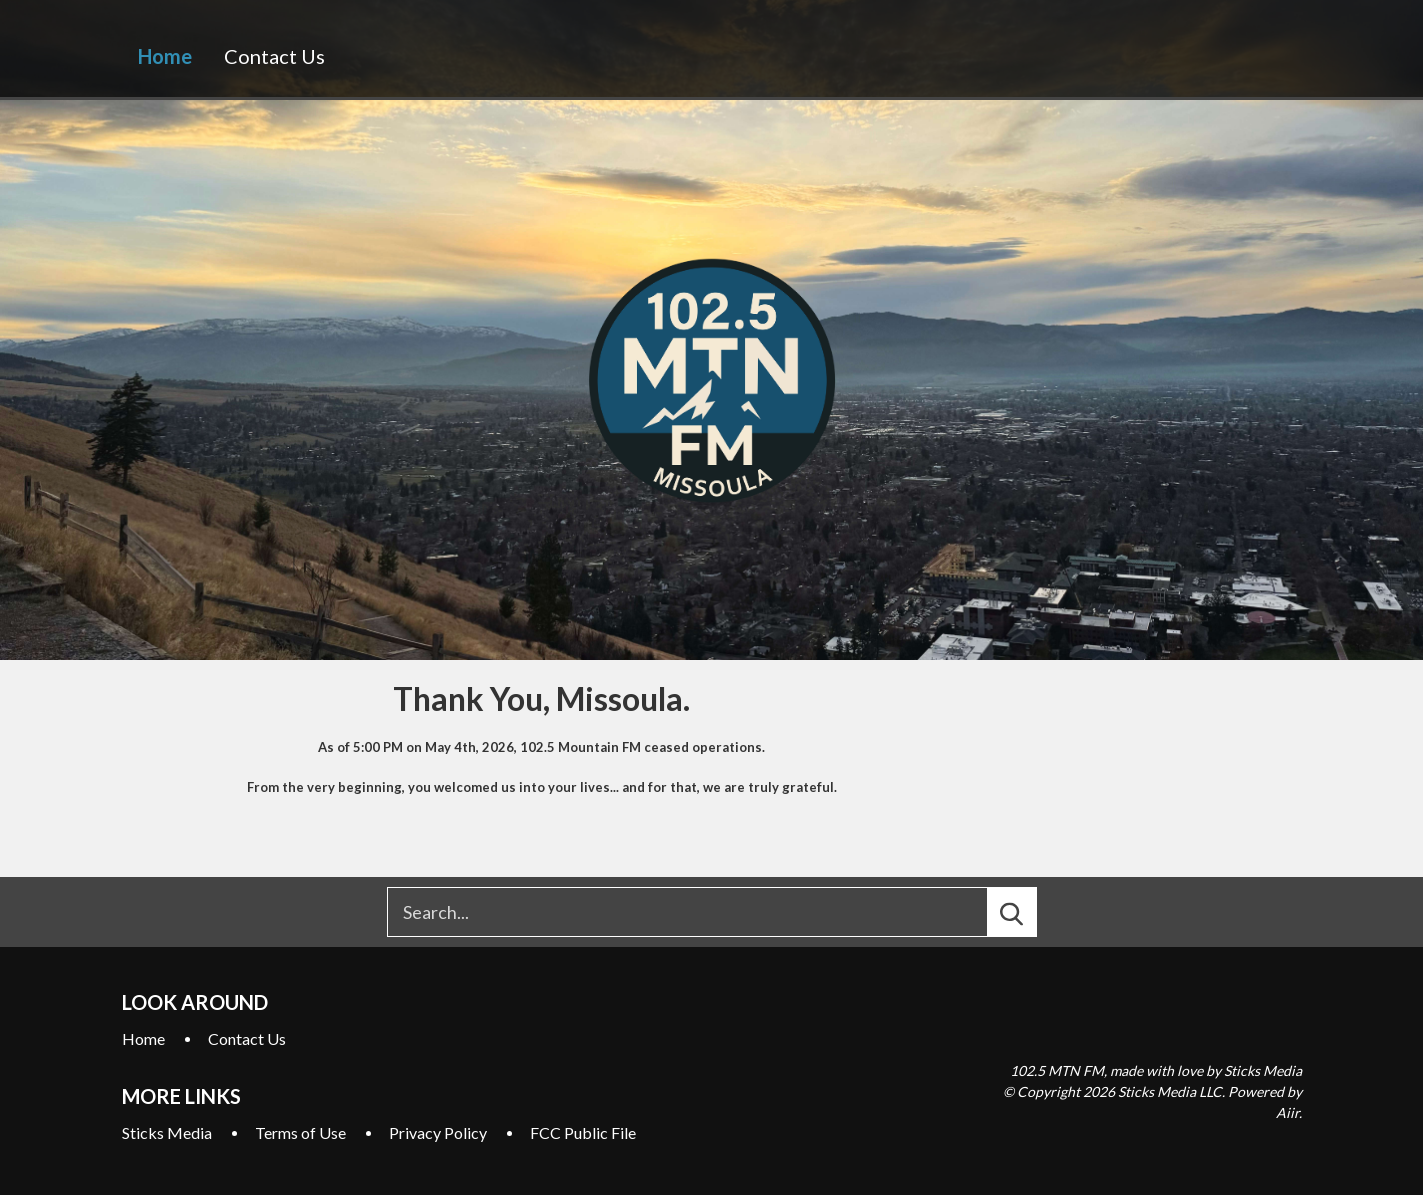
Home (165, 56)
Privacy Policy (438, 1132)
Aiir (1287, 1112)
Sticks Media (167, 1132)
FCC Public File (583, 1132)
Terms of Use (300, 1132)
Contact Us (274, 56)
